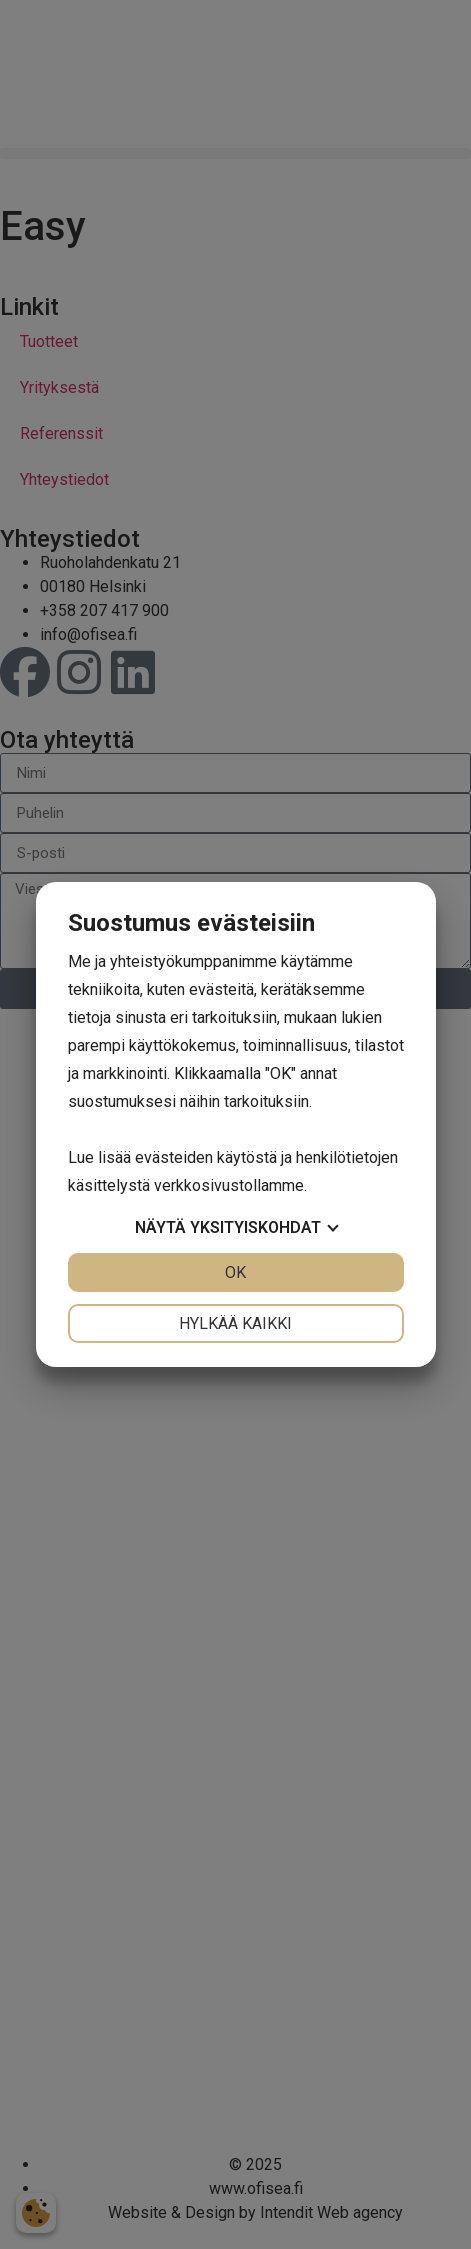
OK (235, 1272)
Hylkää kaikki (235, 1323)
